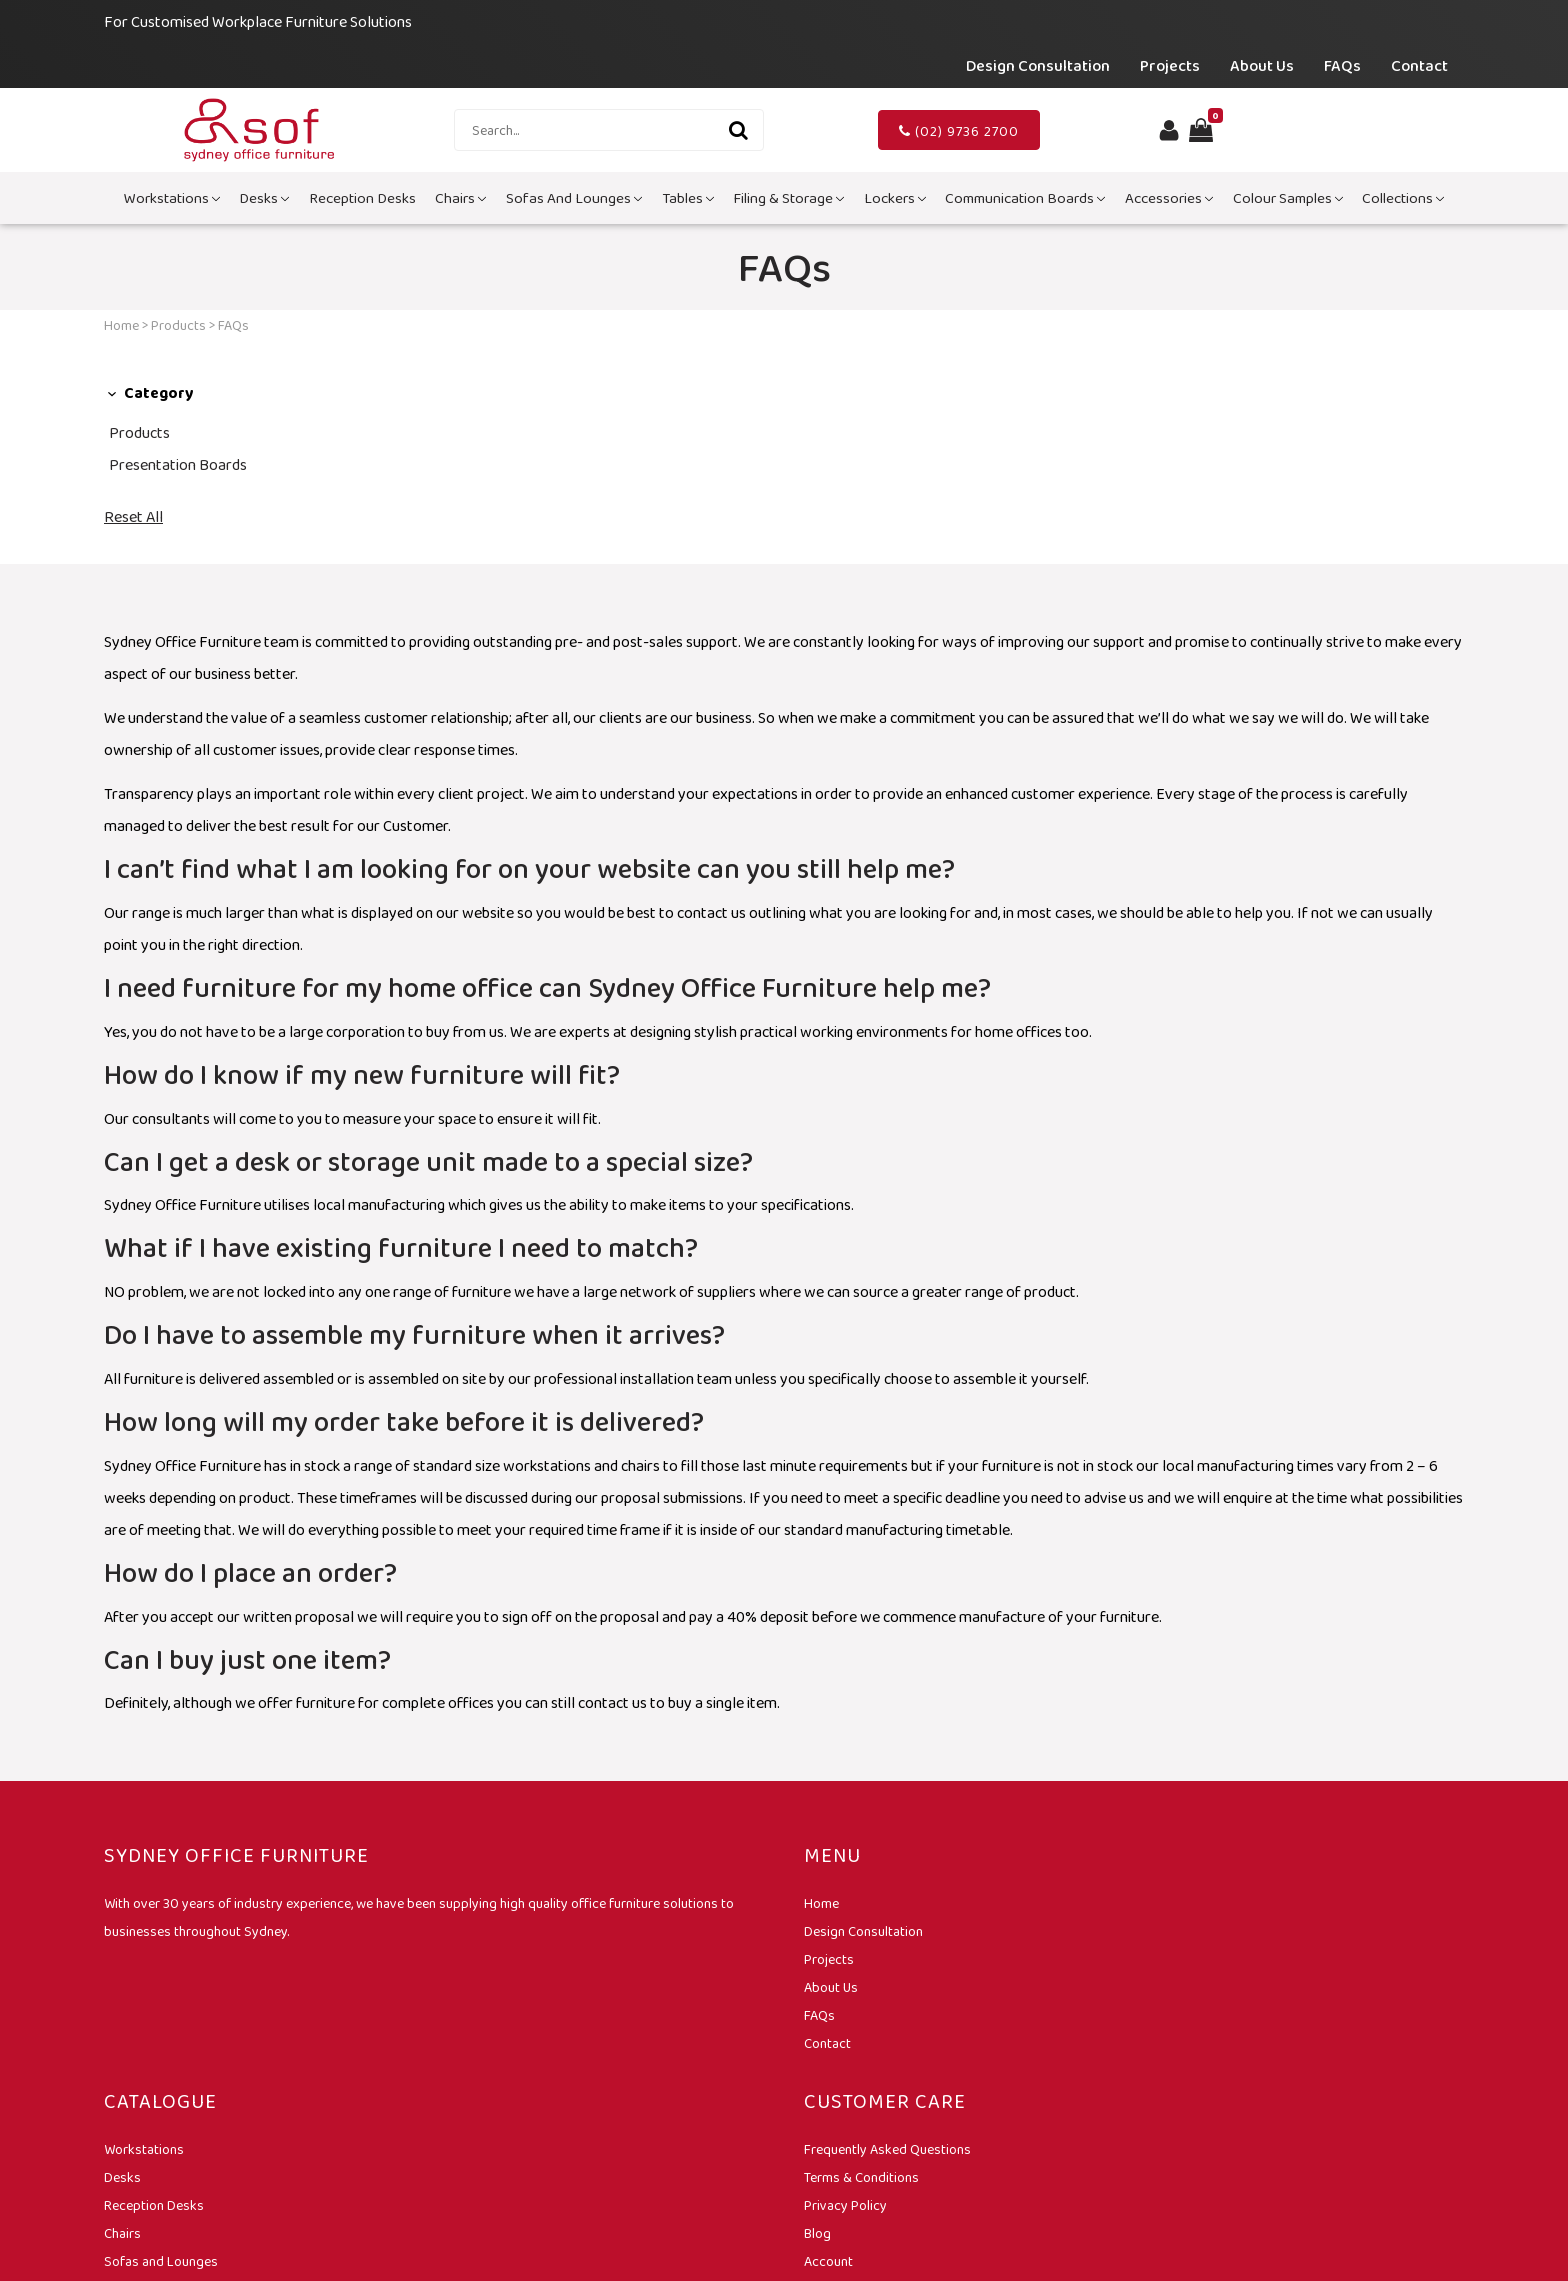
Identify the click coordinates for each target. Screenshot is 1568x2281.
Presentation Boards (178, 464)
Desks (264, 198)
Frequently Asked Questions (887, 2149)
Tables (688, 198)
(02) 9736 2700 (959, 131)
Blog (817, 2233)
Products (178, 325)
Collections (1403, 198)
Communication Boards (1025, 198)
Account (828, 2261)
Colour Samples (1288, 198)
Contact (1419, 65)
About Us (1262, 65)
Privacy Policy (845, 2205)
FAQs (1342, 65)
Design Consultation (1038, 65)
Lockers (895, 198)
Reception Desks (362, 198)
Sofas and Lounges (574, 198)
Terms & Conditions (861, 2177)
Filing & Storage (788, 198)
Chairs (460, 198)
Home (121, 325)
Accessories (1169, 198)
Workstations (172, 198)
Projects (1170, 65)
